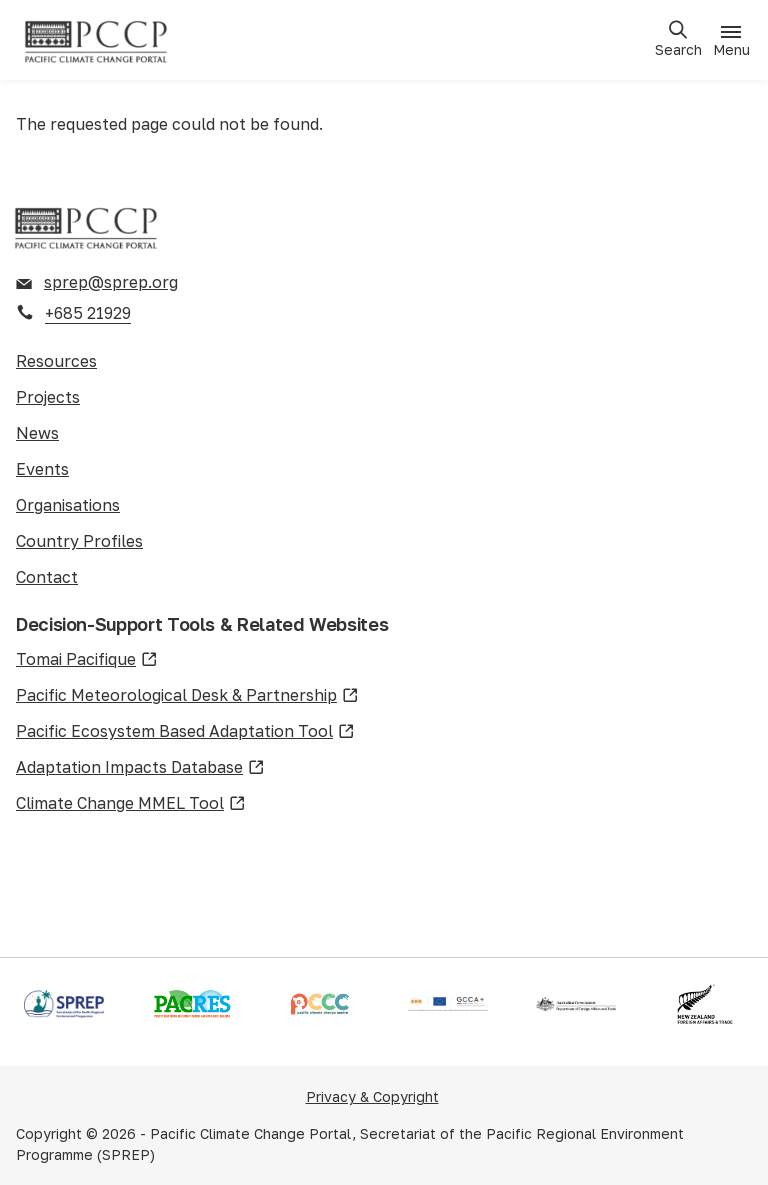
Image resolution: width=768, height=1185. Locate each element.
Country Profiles (79, 541)
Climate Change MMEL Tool (131, 804)
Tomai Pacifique (87, 660)
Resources (56, 361)
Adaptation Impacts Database (140, 768)
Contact (47, 577)
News (37, 433)
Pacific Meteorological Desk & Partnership (187, 696)
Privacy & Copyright (372, 1096)
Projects (48, 397)
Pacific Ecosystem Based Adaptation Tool (185, 732)
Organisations (68, 505)
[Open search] (678, 39)
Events (42, 469)
